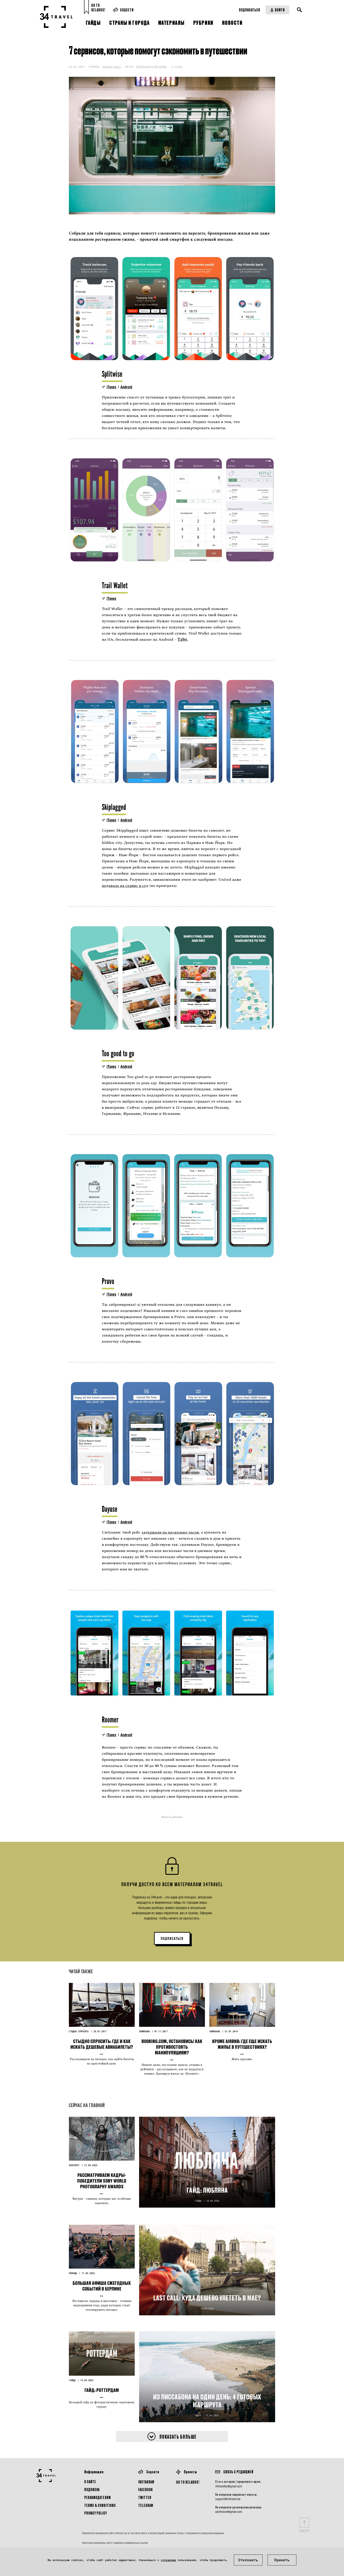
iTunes (111, 387)
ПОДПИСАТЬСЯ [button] (172, 1938)
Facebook (145, 2489)
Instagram (146, 2481)
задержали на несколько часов (170, 1532)
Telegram (145, 2505)
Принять (282, 2560)
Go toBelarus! (98, 7)
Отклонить (248, 2560)
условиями (168, 2560)
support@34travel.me (227, 2499)
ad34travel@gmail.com (228, 2511)
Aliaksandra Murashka (151, 66)
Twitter (144, 2497)
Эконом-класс (111, 66)
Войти (277, 9)
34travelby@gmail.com (228, 2486)
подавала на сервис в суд (125, 886)
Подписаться (249, 9)
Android (126, 387)
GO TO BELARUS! (187, 2482)
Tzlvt (182, 639)
